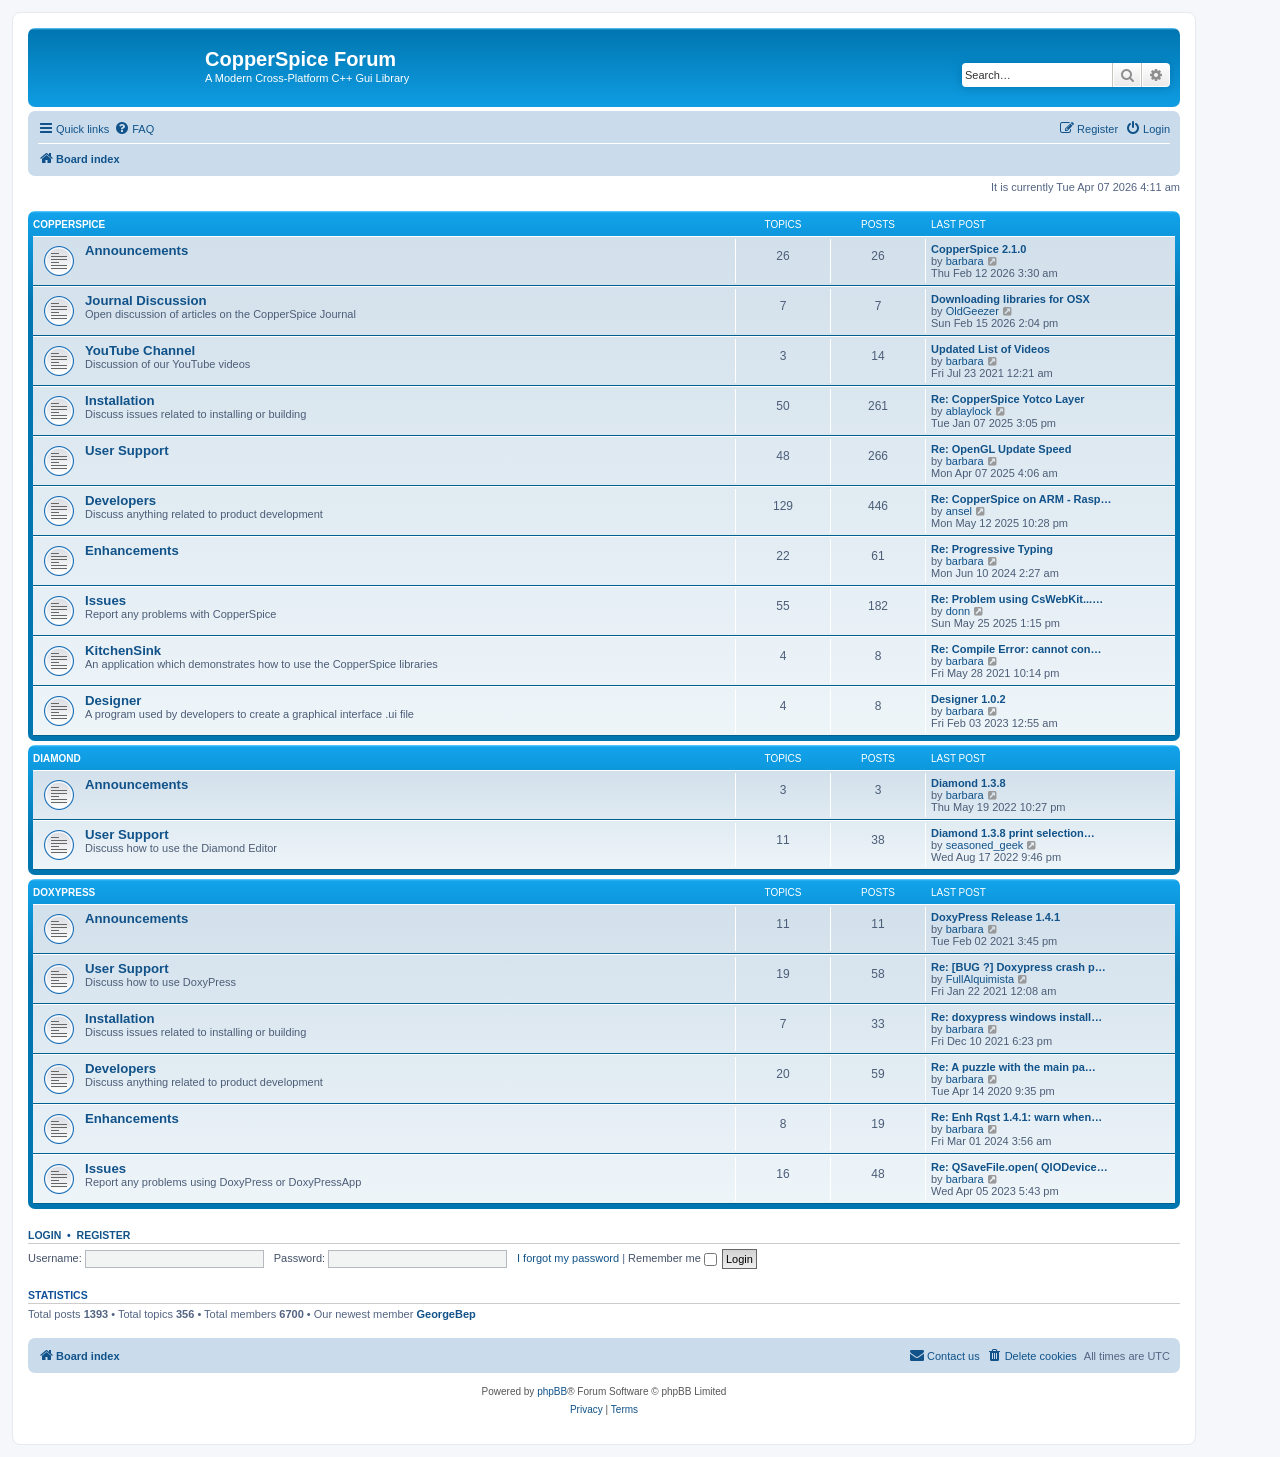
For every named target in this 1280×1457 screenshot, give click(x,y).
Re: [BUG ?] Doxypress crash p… (1018, 967)
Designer (113, 700)
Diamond (57, 758)
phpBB (552, 1391)
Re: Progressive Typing (992, 549)
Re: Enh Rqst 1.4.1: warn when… (1016, 1117)
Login (44, 1235)
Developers (120, 500)
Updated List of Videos (990, 349)
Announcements (136, 250)
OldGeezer (972, 311)
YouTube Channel (140, 350)
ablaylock (969, 411)
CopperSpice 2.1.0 (978, 249)
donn (958, 611)
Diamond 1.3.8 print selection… (1013, 833)
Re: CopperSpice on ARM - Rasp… (1021, 499)
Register (104, 1235)
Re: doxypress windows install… (1016, 1017)
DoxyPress (64, 892)
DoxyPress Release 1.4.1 (995, 917)
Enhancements (132, 550)
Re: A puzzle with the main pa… (1013, 1067)
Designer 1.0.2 (968, 699)
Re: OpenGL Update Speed (1001, 449)
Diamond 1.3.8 (968, 783)
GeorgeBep (445, 1314)
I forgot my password (568, 1258)
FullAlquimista (980, 979)
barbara (965, 261)
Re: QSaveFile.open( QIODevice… (1019, 1167)
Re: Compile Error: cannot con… (1016, 649)
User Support (127, 450)
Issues (105, 600)
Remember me (672, 1258)
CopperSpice (69, 224)
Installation (120, 400)
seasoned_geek (985, 845)
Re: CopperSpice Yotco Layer (1008, 399)
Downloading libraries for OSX (1010, 299)
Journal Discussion (146, 300)
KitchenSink (123, 650)
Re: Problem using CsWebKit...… (1017, 599)
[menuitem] (134, 129)
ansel (959, 511)
